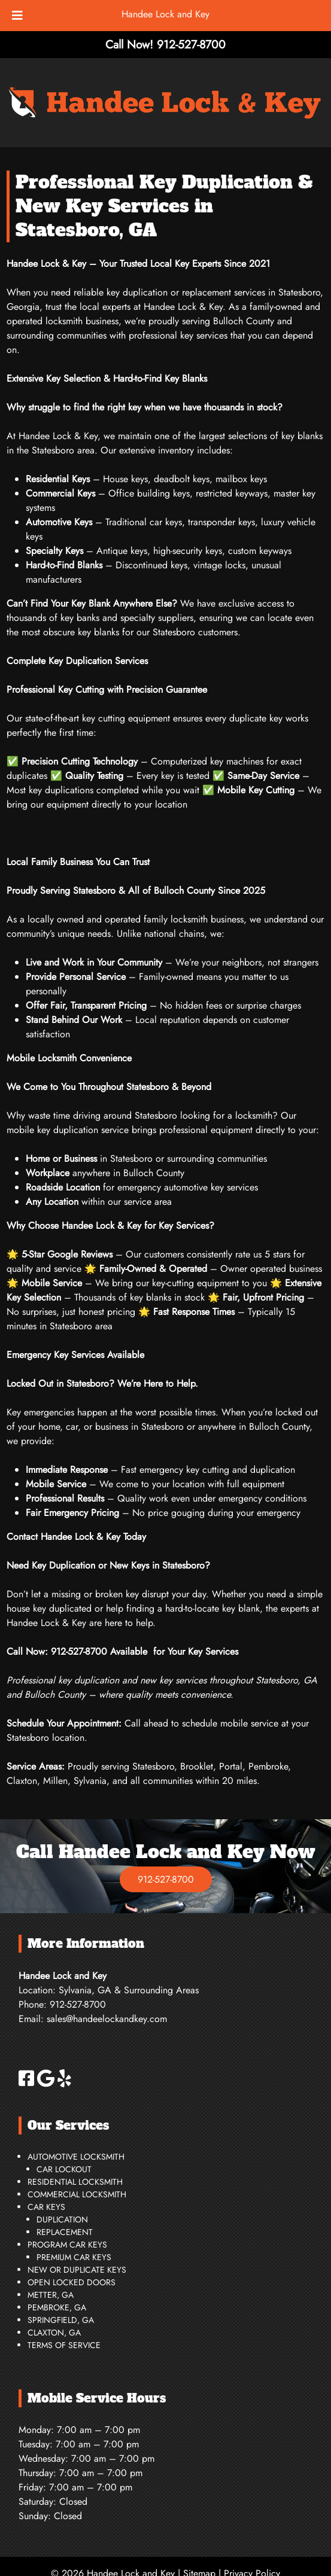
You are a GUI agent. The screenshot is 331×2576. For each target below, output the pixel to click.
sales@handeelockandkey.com (107, 2019)
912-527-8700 (166, 1879)
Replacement (65, 2232)
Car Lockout (64, 2169)
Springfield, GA (61, 2320)
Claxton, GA (54, 2333)
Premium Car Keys (74, 2257)
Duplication (62, 2219)
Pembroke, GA (57, 2307)
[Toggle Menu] (17, 15)
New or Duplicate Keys (77, 2270)
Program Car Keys (67, 2245)
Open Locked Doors (72, 2282)
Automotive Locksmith (76, 2157)
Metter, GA (51, 2295)
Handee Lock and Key (165, 14)
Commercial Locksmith (77, 2194)
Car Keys (46, 2207)
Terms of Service (64, 2345)
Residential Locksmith (75, 2182)
